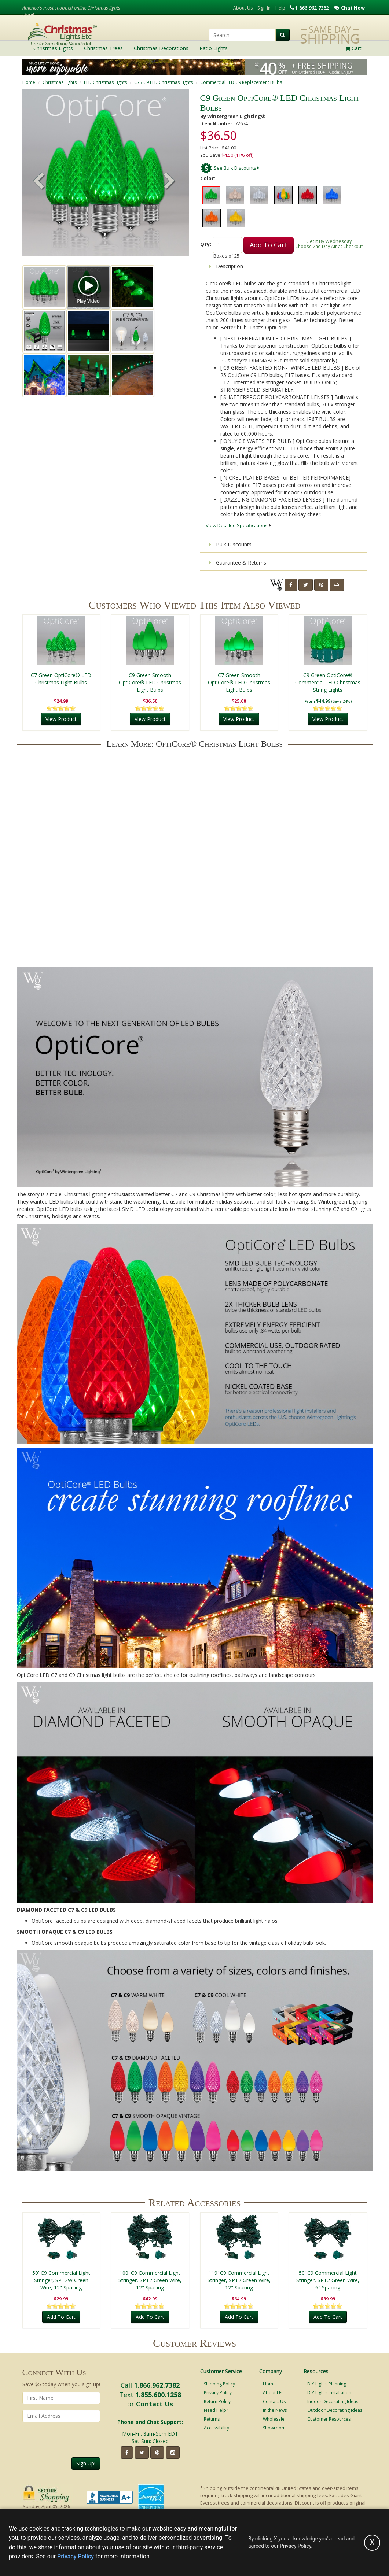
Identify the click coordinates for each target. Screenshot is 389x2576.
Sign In (264, 8)
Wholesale (274, 2419)
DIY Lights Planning (326, 2384)
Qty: (205, 244)
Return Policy (217, 2401)
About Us (243, 8)
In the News (275, 2410)
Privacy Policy (218, 2393)
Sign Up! (85, 2463)
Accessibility (216, 2428)
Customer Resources (329, 2419)
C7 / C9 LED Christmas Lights (163, 82)
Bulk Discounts (230, 544)
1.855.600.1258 (158, 2394)
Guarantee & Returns (237, 562)
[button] (169, 182)
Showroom (274, 2428)
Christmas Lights (60, 82)
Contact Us (154, 2403)
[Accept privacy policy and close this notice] (372, 2543)
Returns (212, 2419)
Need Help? (216, 2410)
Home (28, 82)
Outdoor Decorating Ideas (334, 2410)
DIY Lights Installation (329, 2393)
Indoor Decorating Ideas (332, 2401)
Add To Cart (268, 244)
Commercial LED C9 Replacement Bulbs (241, 82)
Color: (207, 178)
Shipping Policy (219, 2384)
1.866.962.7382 (157, 2385)
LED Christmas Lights (105, 82)
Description (226, 266)
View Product (61, 719)
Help (280, 8)
